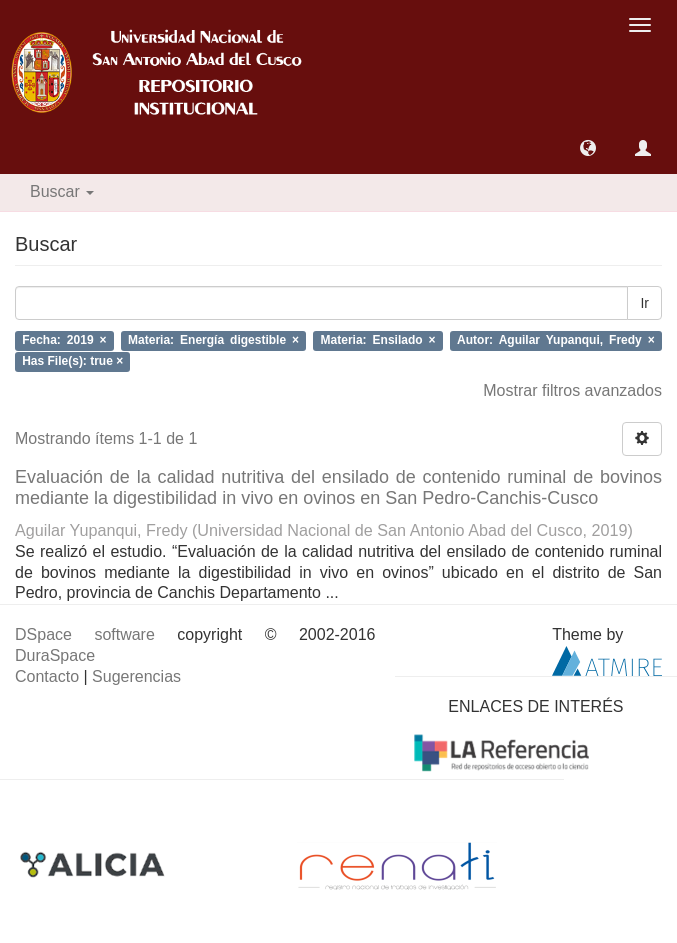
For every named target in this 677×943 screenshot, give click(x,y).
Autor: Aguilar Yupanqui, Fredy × (556, 341)
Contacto (47, 676)
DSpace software (85, 634)
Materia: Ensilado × (378, 341)
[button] (588, 148)
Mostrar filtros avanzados (572, 390)
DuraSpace (55, 655)
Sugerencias (136, 676)
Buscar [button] (62, 191)
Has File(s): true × (72, 361)
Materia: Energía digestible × (213, 341)
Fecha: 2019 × (64, 341)
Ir (644, 303)
